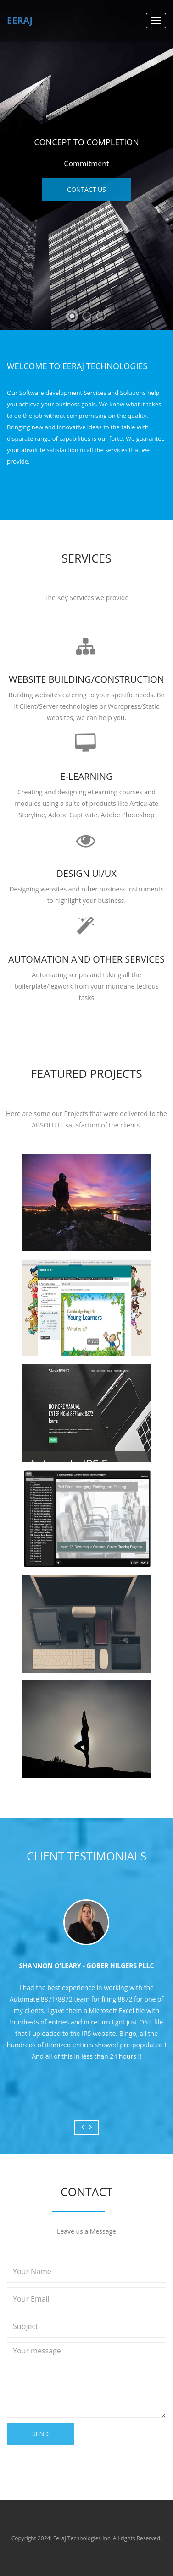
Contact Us (86, 189)
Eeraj (20, 20)
